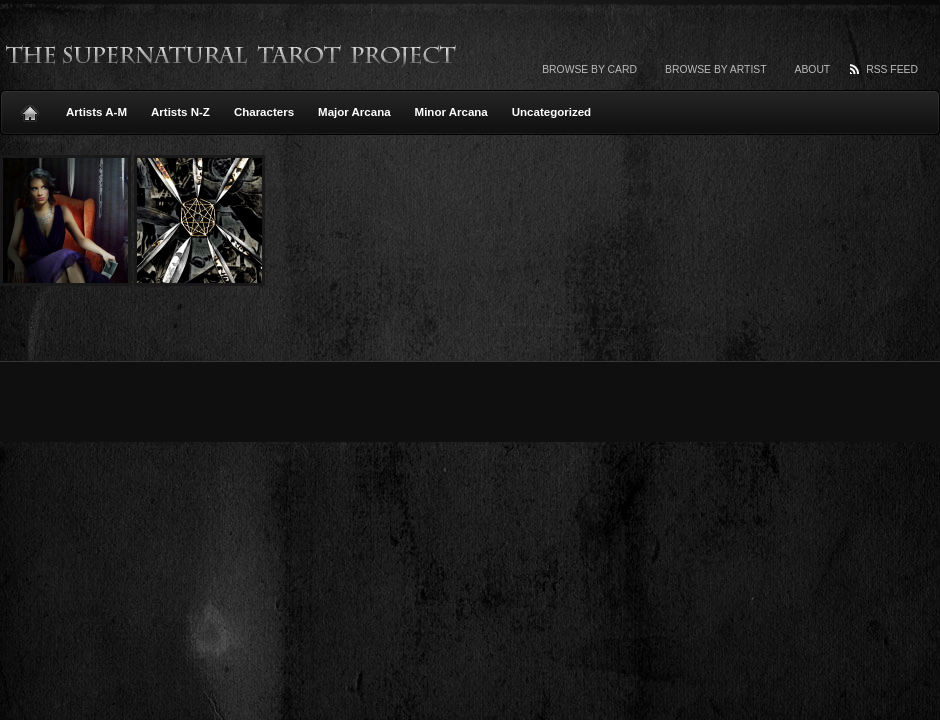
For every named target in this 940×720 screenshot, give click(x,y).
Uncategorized (551, 112)
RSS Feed (892, 69)
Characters (264, 112)
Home (30, 108)
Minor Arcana (451, 112)
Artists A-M (96, 112)
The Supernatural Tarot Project (232, 55)
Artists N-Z (180, 112)
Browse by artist (716, 69)
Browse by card (589, 69)
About (813, 69)
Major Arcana (354, 112)
